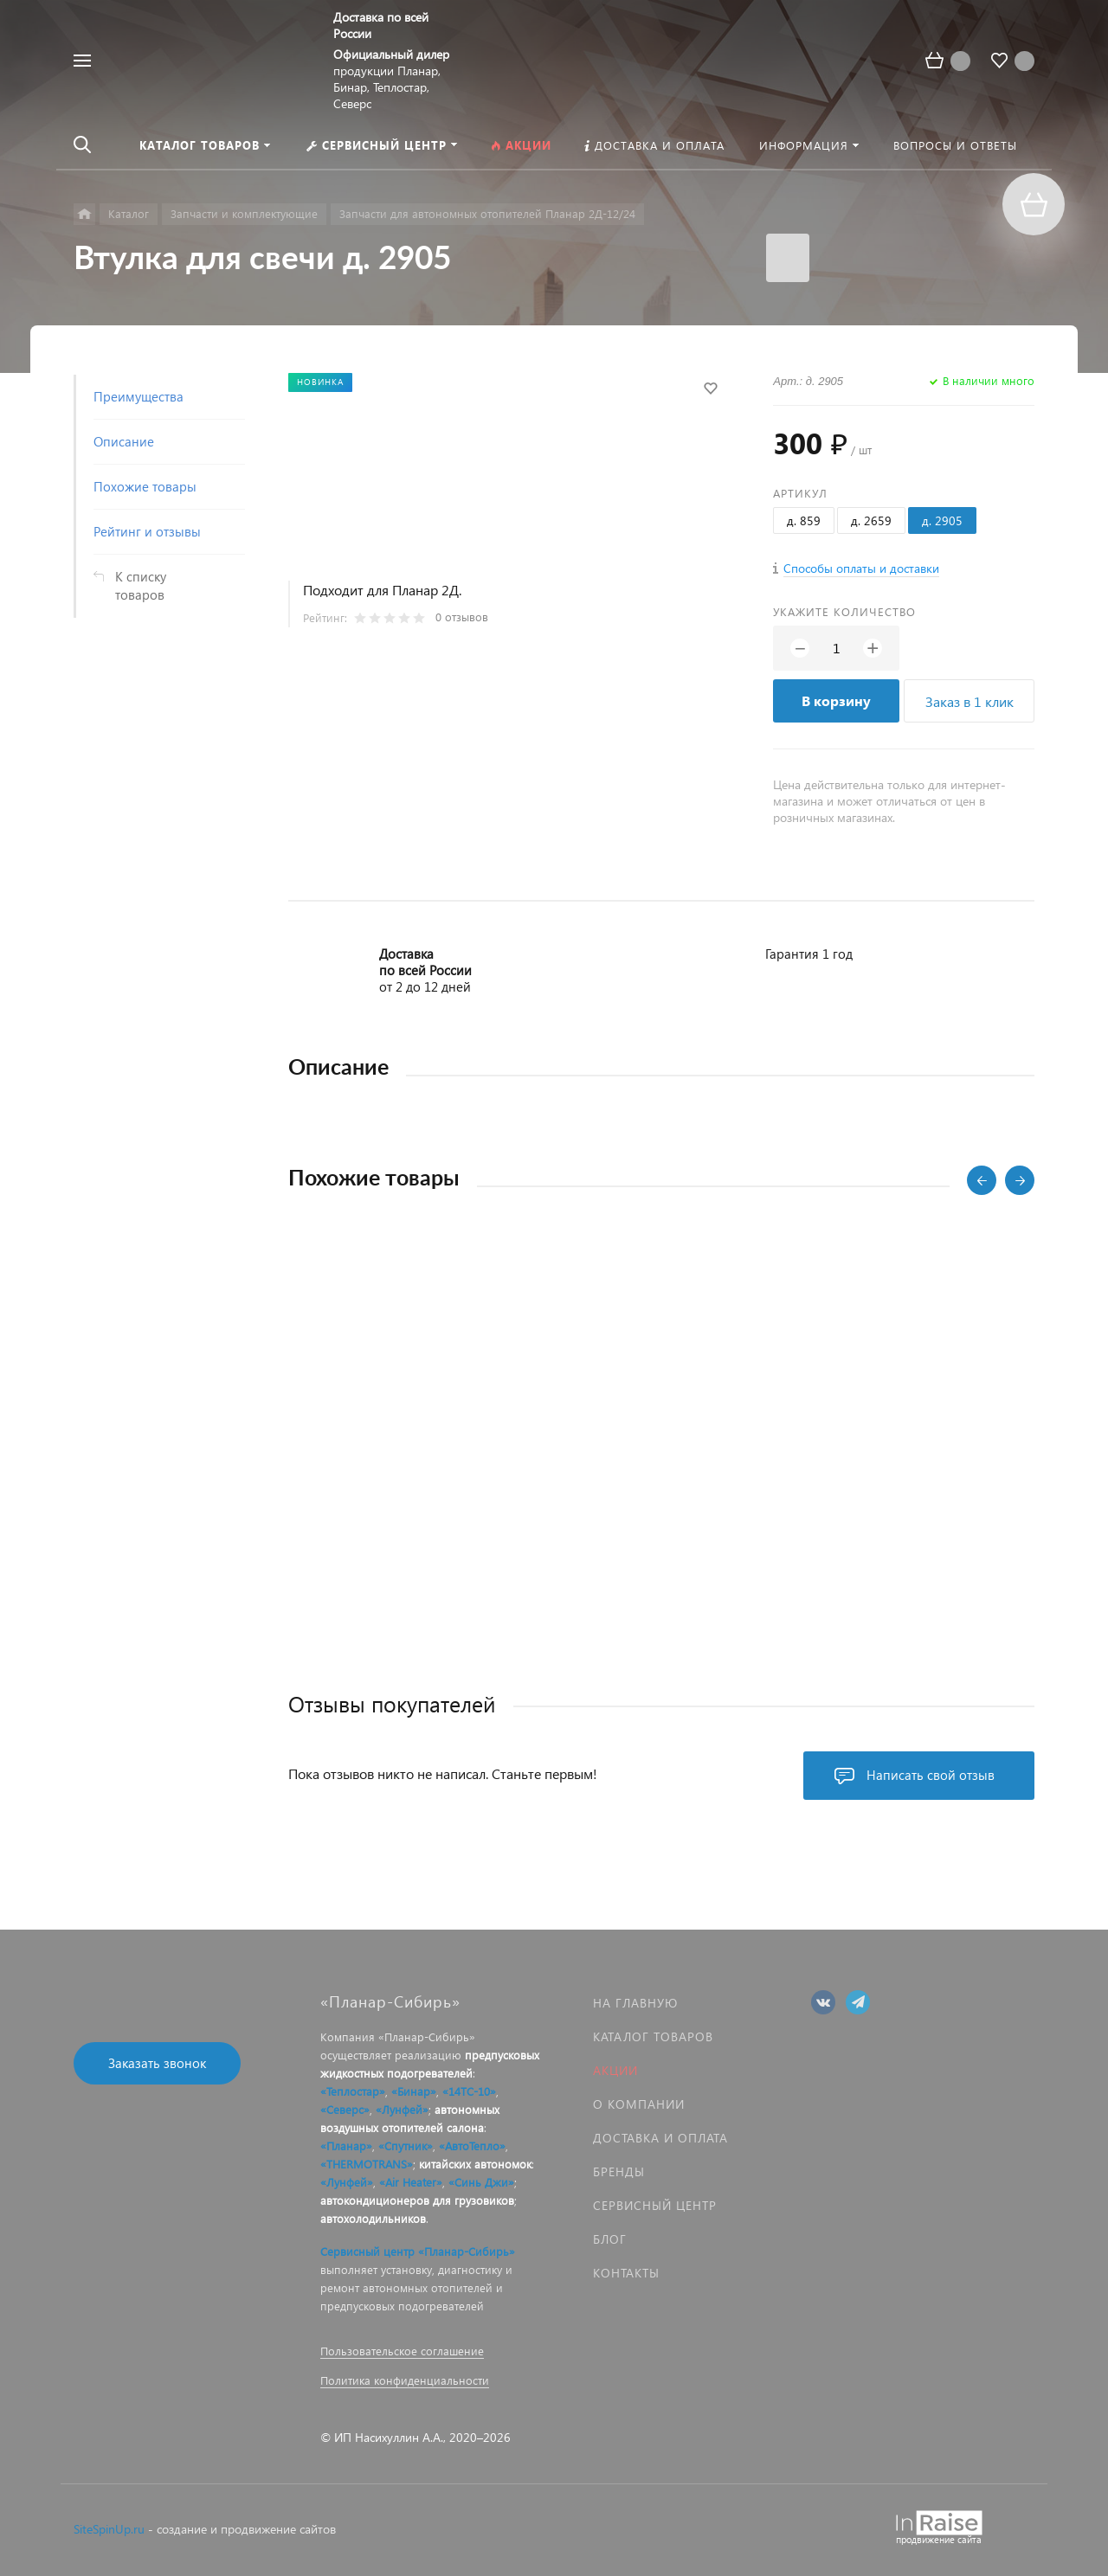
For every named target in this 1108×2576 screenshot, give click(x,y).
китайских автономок (475, 2163)
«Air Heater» (410, 2182)
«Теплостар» (352, 2091)
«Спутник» (405, 2145)
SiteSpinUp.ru (109, 2529)
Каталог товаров (653, 2036)
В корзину (836, 700)
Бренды (619, 2171)
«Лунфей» (402, 2109)
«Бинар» (413, 2091)
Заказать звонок (157, 2063)
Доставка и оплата (660, 2138)
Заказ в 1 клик (969, 701)
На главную (635, 2003)
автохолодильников (373, 2218)
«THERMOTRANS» (366, 2163)
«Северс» (345, 2109)
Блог (610, 2239)
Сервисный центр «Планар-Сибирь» (417, 2251)
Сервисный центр (655, 2205)
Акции (615, 2070)
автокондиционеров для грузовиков (417, 2200)
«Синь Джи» (481, 2182)
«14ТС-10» (469, 2091)
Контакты (626, 2272)
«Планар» (346, 2145)
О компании (639, 2104)
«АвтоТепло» (472, 2145)
